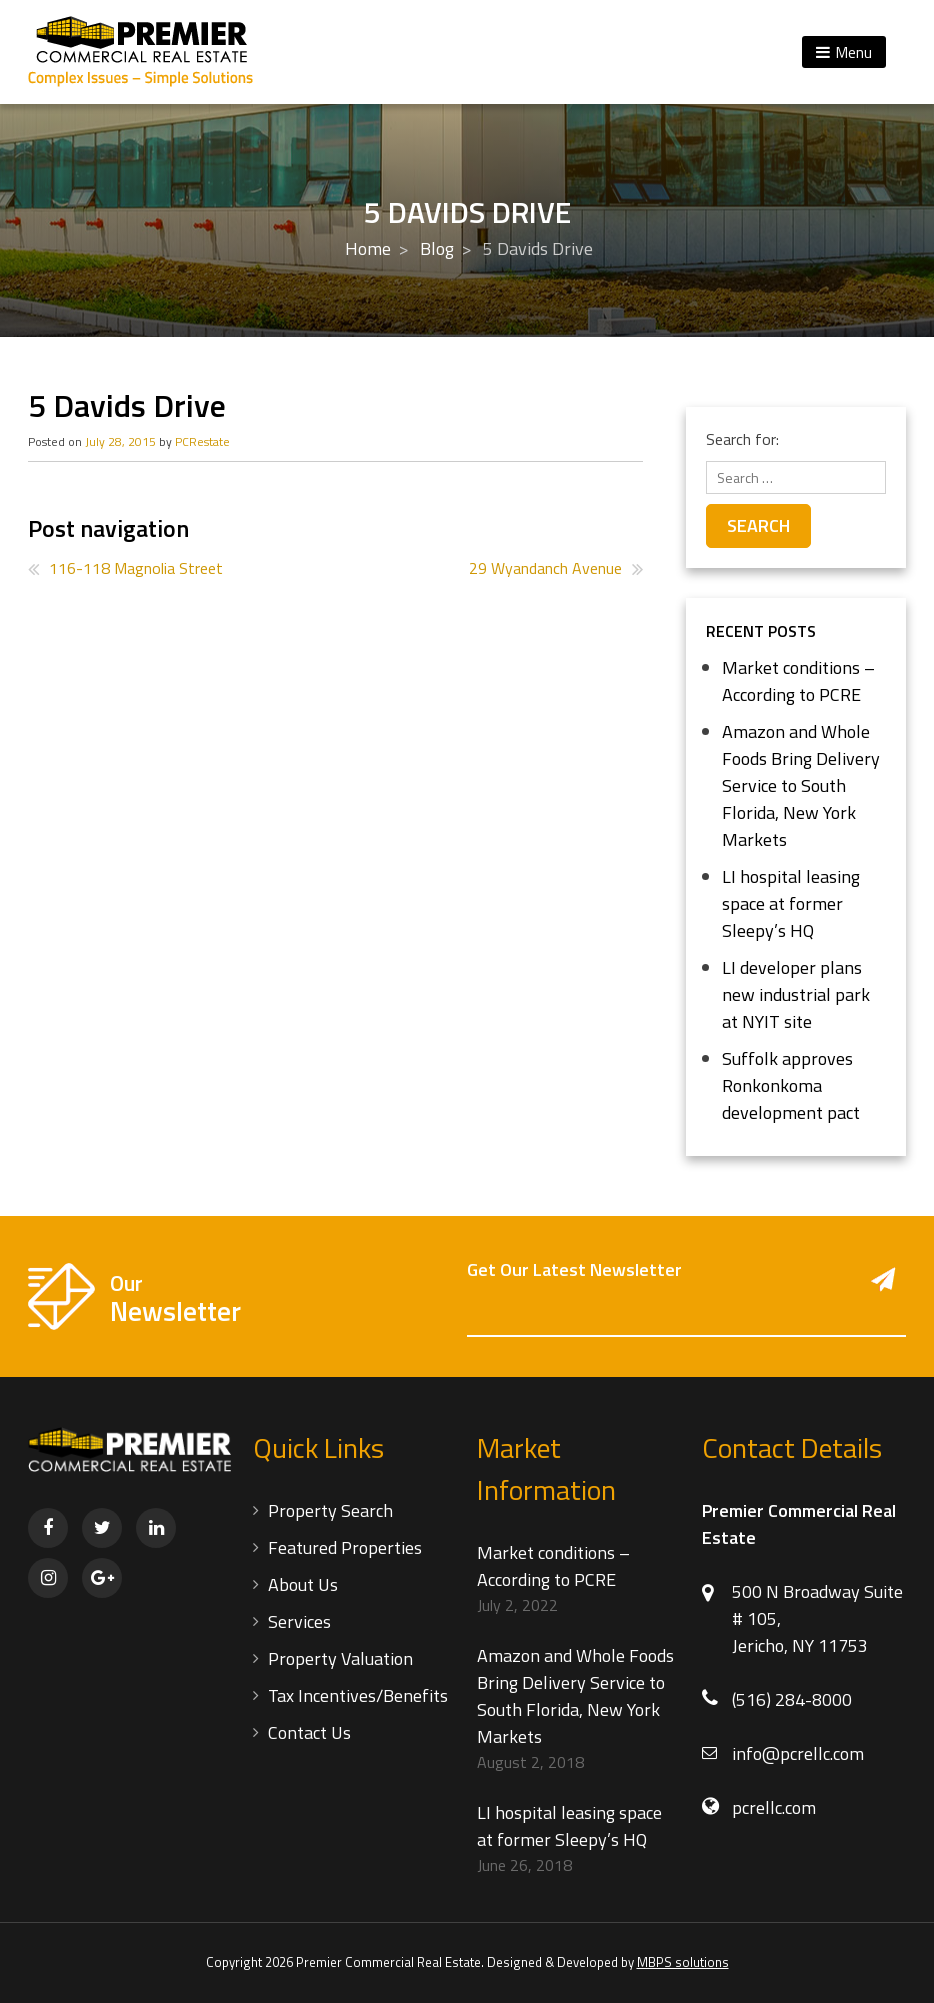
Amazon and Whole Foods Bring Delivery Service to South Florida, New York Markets (801, 785)
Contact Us (309, 1732)
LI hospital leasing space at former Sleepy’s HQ (791, 903)
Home (368, 248)
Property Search (330, 1510)
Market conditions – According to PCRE (798, 681)
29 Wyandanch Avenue (545, 568)
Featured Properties (345, 1547)
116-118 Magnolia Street (136, 568)
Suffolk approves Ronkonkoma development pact (791, 1085)
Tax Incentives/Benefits (358, 1695)
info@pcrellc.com (798, 1753)
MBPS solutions (683, 1962)
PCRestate (202, 441)
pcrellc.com (774, 1807)
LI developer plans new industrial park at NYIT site (796, 994)
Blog (437, 248)
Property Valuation (340, 1658)
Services (299, 1621)
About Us (303, 1584)
